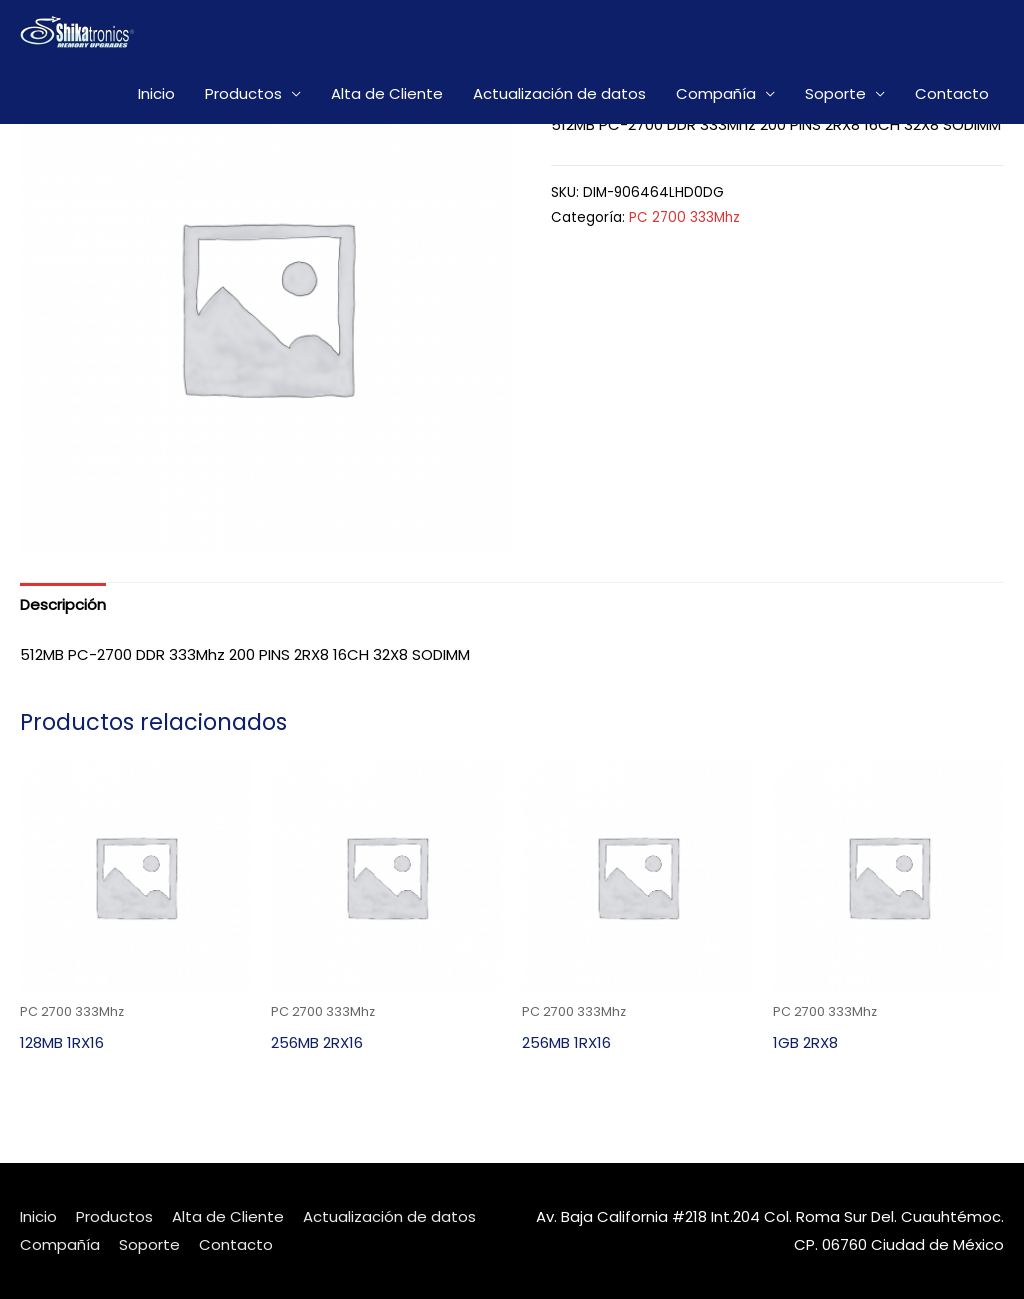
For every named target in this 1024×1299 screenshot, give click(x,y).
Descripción (63, 604)
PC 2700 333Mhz (684, 217)
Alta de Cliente (387, 93)
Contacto (952, 93)
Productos (243, 93)
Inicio (156, 93)
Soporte (835, 93)
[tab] (63, 604)
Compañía (716, 93)
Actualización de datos (559, 93)
